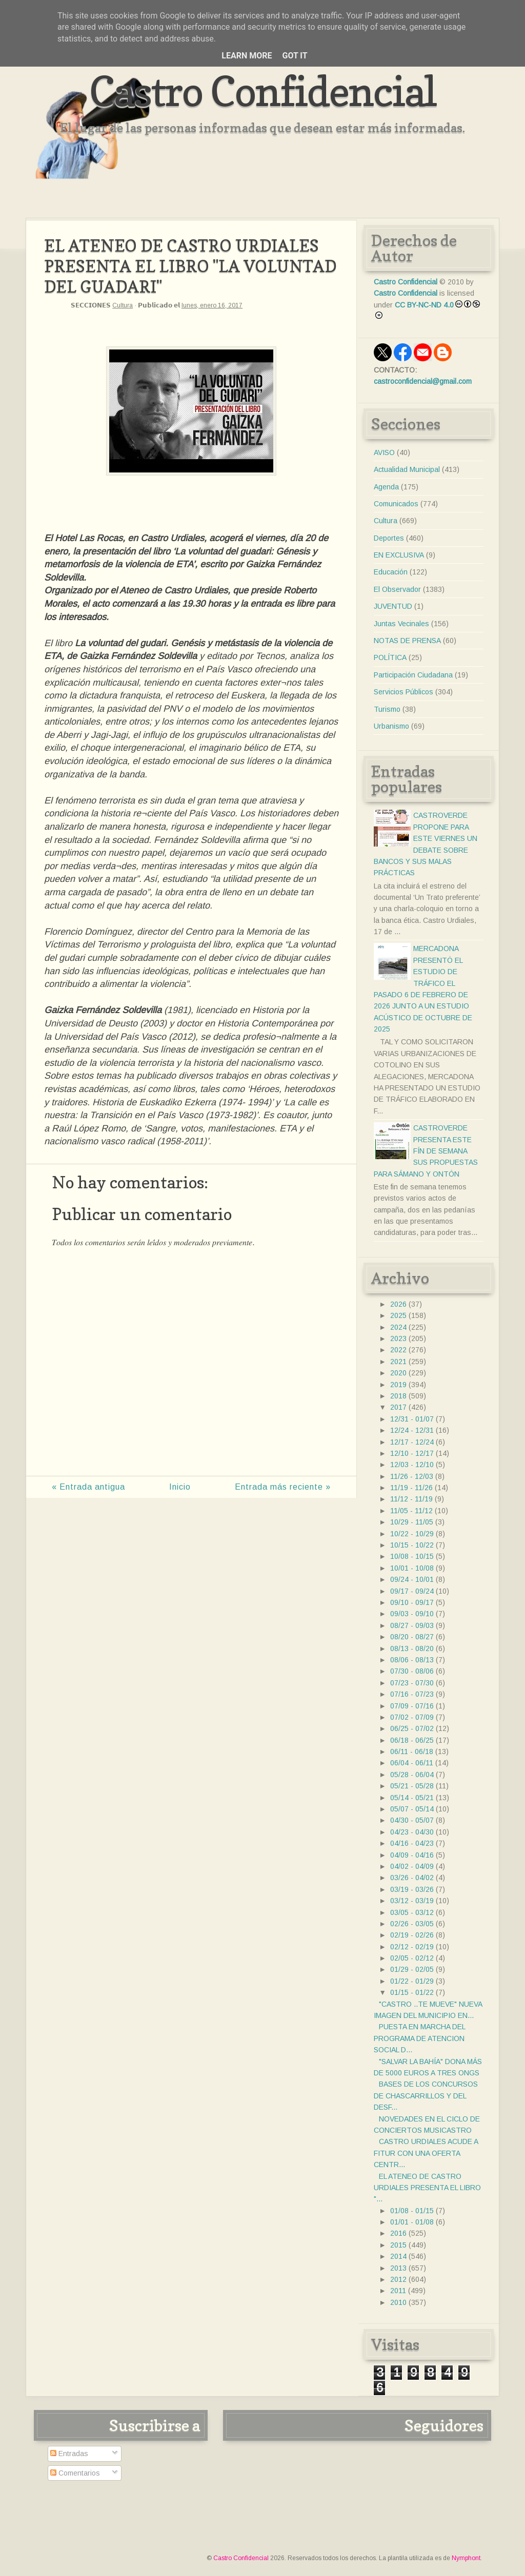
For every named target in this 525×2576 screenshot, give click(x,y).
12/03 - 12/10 (412, 1464)
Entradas (69, 2453)
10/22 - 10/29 (412, 1534)
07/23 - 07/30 (412, 1683)
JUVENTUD (393, 606)
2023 (398, 1338)
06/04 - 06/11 (411, 1763)
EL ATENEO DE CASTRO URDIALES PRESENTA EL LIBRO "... (427, 2187)
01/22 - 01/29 (412, 1981)
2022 (398, 1350)
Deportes (389, 538)
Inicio (180, 1486)
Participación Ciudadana (413, 675)
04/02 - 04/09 (412, 1866)
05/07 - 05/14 (412, 1809)
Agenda (386, 487)
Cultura (122, 305)
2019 (398, 1384)
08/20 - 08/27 (412, 1637)
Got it (294, 55)
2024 (398, 1327)
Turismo (387, 709)
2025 (398, 1315)
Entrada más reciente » (283, 1486)
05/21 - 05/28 (412, 1786)
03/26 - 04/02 (412, 1877)
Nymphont (466, 2558)
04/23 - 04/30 (412, 1832)
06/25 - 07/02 (412, 1728)
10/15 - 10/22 (412, 1545)
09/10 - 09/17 (412, 1602)
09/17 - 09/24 (412, 1591)
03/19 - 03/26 (412, 1889)
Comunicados (396, 504)
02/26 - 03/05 (412, 1924)
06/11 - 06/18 (411, 1751)
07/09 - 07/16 (412, 1706)
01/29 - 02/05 (412, 1969)
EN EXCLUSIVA (399, 555)
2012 (398, 2279)
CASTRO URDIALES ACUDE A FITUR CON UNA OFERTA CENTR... (426, 2153)
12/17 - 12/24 (412, 1442)
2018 (398, 1396)
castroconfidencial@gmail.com (423, 381)
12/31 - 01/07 (412, 1419)
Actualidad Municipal (407, 469)
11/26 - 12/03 (411, 1476)
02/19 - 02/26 (412, 1935)
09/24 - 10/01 (412, 1579)
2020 (398, 1373)
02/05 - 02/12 (412, 1958)
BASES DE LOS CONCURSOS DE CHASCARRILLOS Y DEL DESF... (426, 2095)
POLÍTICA (390, 657)
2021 (398, 1361)
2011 (398, 2290)
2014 (398, 2256)
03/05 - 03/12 (412, 1912)
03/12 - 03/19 (412, 1901)
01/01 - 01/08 (412, 2222)
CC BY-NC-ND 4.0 (424, 305)
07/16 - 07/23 (412, 1694)
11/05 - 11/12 (411, 1511)
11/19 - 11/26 (411, 1487)
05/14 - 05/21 (412, 1798)
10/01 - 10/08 (412, 1568)
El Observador (397, 589)
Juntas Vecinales (401, 624)
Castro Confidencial (262, 91)
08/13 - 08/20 (412, 1648)
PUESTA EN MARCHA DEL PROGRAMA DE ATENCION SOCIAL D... (419, 2038)
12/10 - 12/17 (412, 1453)
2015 (398, 2245)
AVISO (384, 452)
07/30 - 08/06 (412, 1671)
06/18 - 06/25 (412, 1740)
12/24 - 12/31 (412, 1430)
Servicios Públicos (403, 692)
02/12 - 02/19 (412, 1947)
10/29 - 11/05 (411, 1522)
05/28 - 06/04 (412, 1774)
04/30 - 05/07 (412, 1820)
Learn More (246, 55)
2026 (398, 1304)
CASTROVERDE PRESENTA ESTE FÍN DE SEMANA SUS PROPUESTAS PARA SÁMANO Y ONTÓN (426, 1151)
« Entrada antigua (88, 1486)
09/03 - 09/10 (412, 1614)
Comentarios (75, 2473)
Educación (391, 572)
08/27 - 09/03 (412, 1625)
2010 (398, 2302)
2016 (398, 2233)
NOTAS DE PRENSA (407, 640)
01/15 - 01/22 (412, 1992)
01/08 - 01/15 (412, 2211)
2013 (398, 2268)
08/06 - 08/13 (412, 1660)
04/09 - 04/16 (412, 1855)
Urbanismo (391, 726)
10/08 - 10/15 (412, 1556)
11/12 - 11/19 (411, 1499)
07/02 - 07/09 (412, 1717)
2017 (398, 1407)
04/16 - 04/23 (412, 1843)
